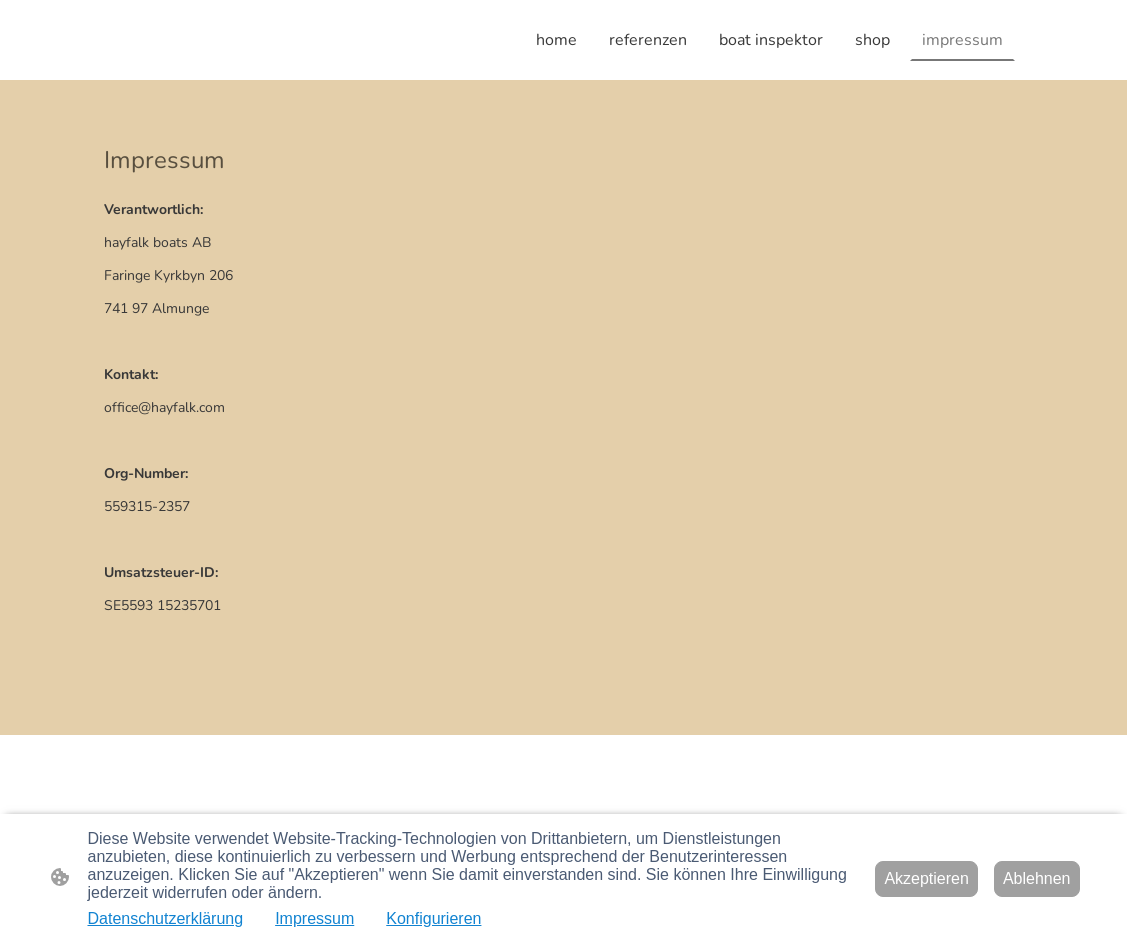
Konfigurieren (433, 918)
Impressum (314, 918)
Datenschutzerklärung (166, 918)
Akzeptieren (926, 878)
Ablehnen (1037, 878)
